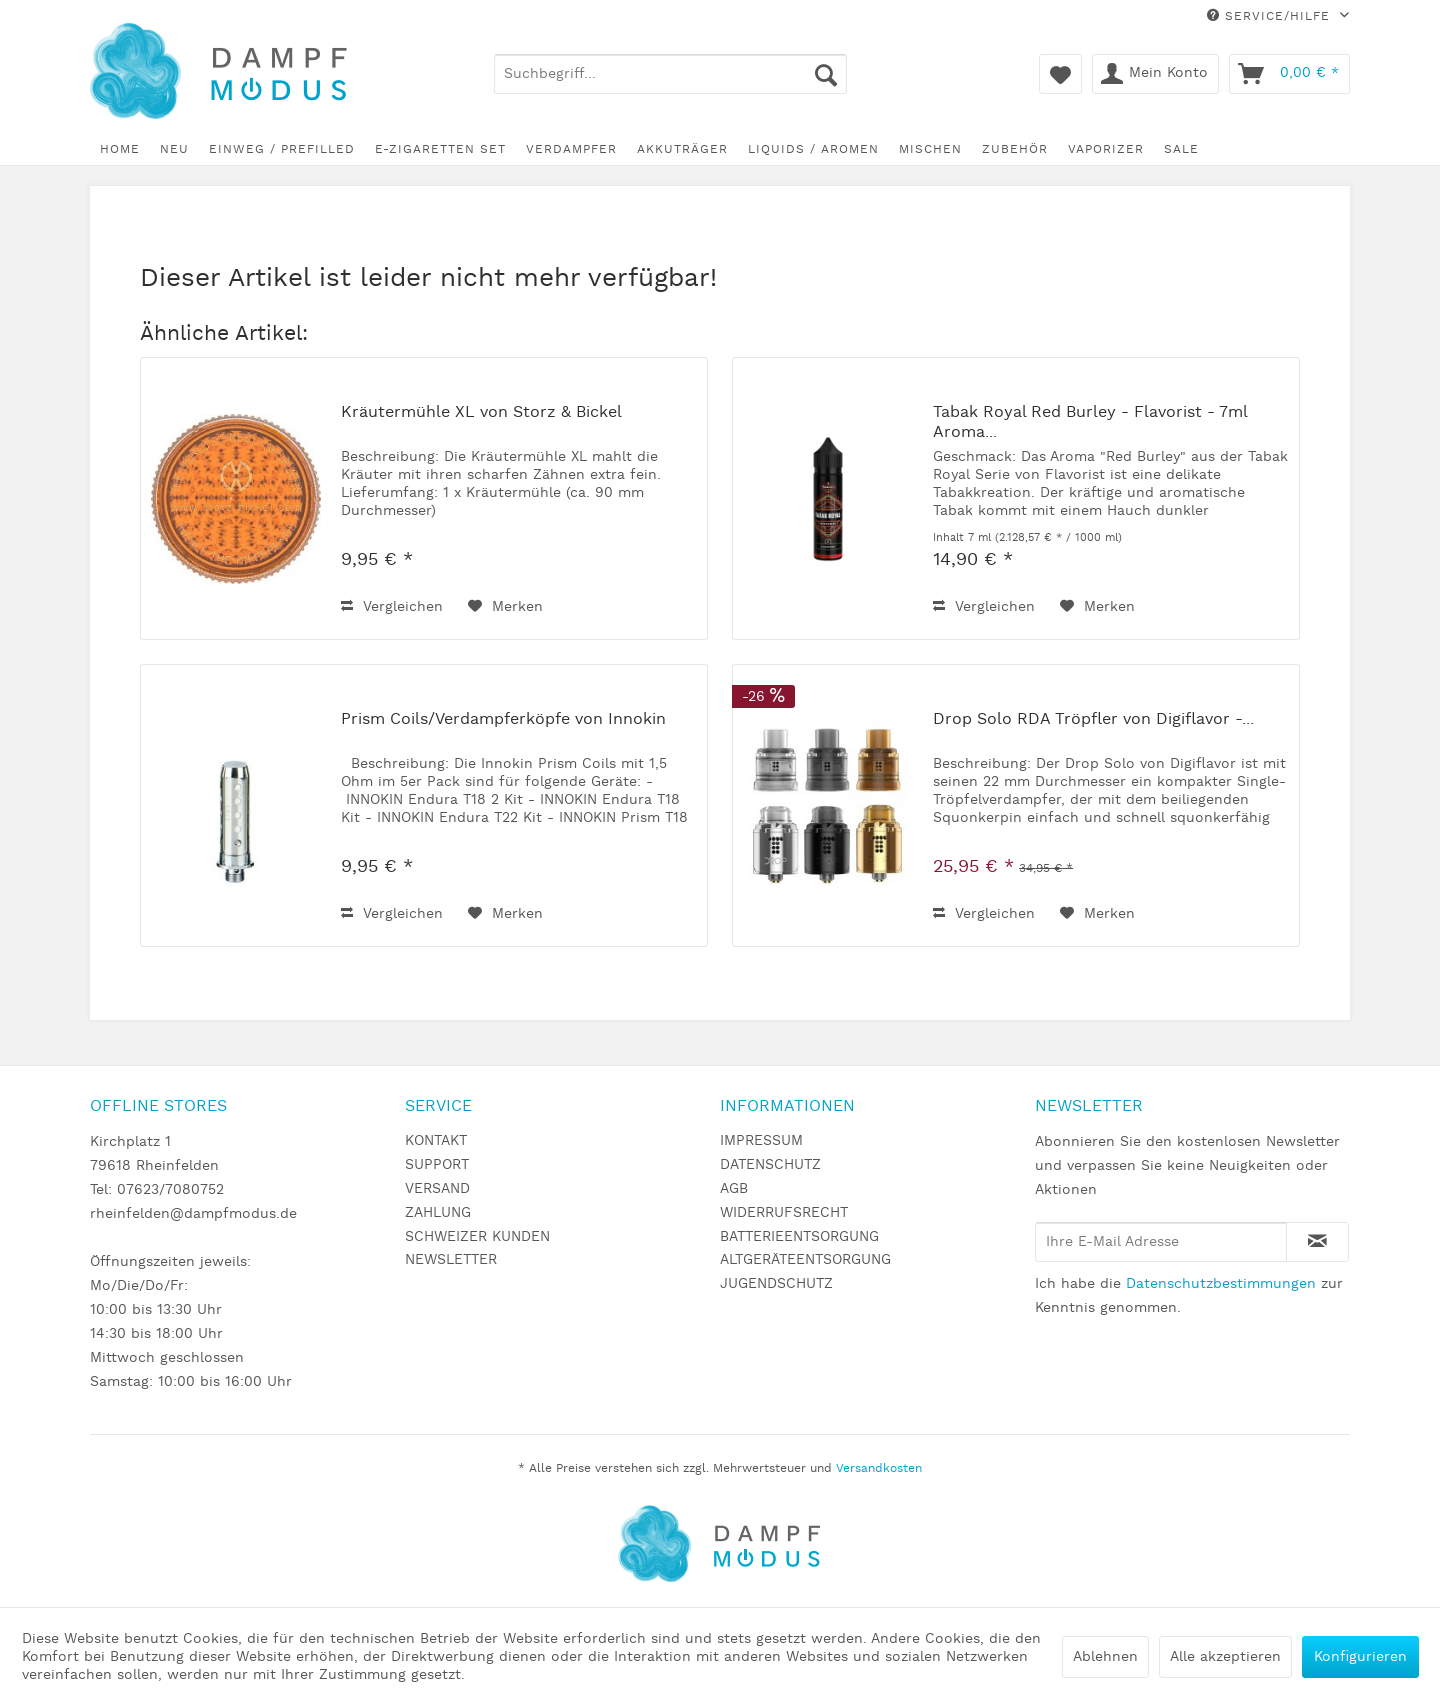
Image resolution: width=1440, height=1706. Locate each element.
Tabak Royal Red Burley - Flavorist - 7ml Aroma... (1090, 423)
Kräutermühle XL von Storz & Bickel (481, 413)
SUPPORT (437, 1165)
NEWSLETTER (451, 1260)
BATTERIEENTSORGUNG (799, 1237)
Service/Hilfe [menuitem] (1271, 16)
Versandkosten (879, 1468)
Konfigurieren (1360, 1657)
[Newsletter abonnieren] (1317, 1242)
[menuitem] (670, 74)
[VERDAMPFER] (571, 149)
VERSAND (437, 1189)
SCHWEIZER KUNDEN (477, 1237)
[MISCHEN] (930, 149)
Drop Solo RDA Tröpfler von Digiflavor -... (1093, 720)
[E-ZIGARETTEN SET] (440, 149)
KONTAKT (436, 1141)
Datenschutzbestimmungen (1221, 1284)
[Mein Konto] (1155, 74)
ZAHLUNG (438, 1213)
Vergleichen (392, 607)
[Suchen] (826, 74)
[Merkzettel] (1060, 74)
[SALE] (1181, 149)
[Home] (120, 149)
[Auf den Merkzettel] (505, 607)
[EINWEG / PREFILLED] (282, 149)
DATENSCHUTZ (770, 1165)
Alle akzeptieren (1225, 1657)
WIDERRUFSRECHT (784, 1213)
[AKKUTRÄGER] (682, 149)
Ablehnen (1105, 1657)
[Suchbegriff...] (670, 74)
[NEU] (174, 149)
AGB (734, 1189)
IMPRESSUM (761, 1141)
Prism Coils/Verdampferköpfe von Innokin (503, 720)
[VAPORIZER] (1106, 149)
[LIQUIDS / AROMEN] (813, 149)
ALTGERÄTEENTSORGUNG (805, 1260)
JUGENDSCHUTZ (776, 1284)
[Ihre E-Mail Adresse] (1161, 1242)
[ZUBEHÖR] (1015, 149)
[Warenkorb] (1289, 74)
